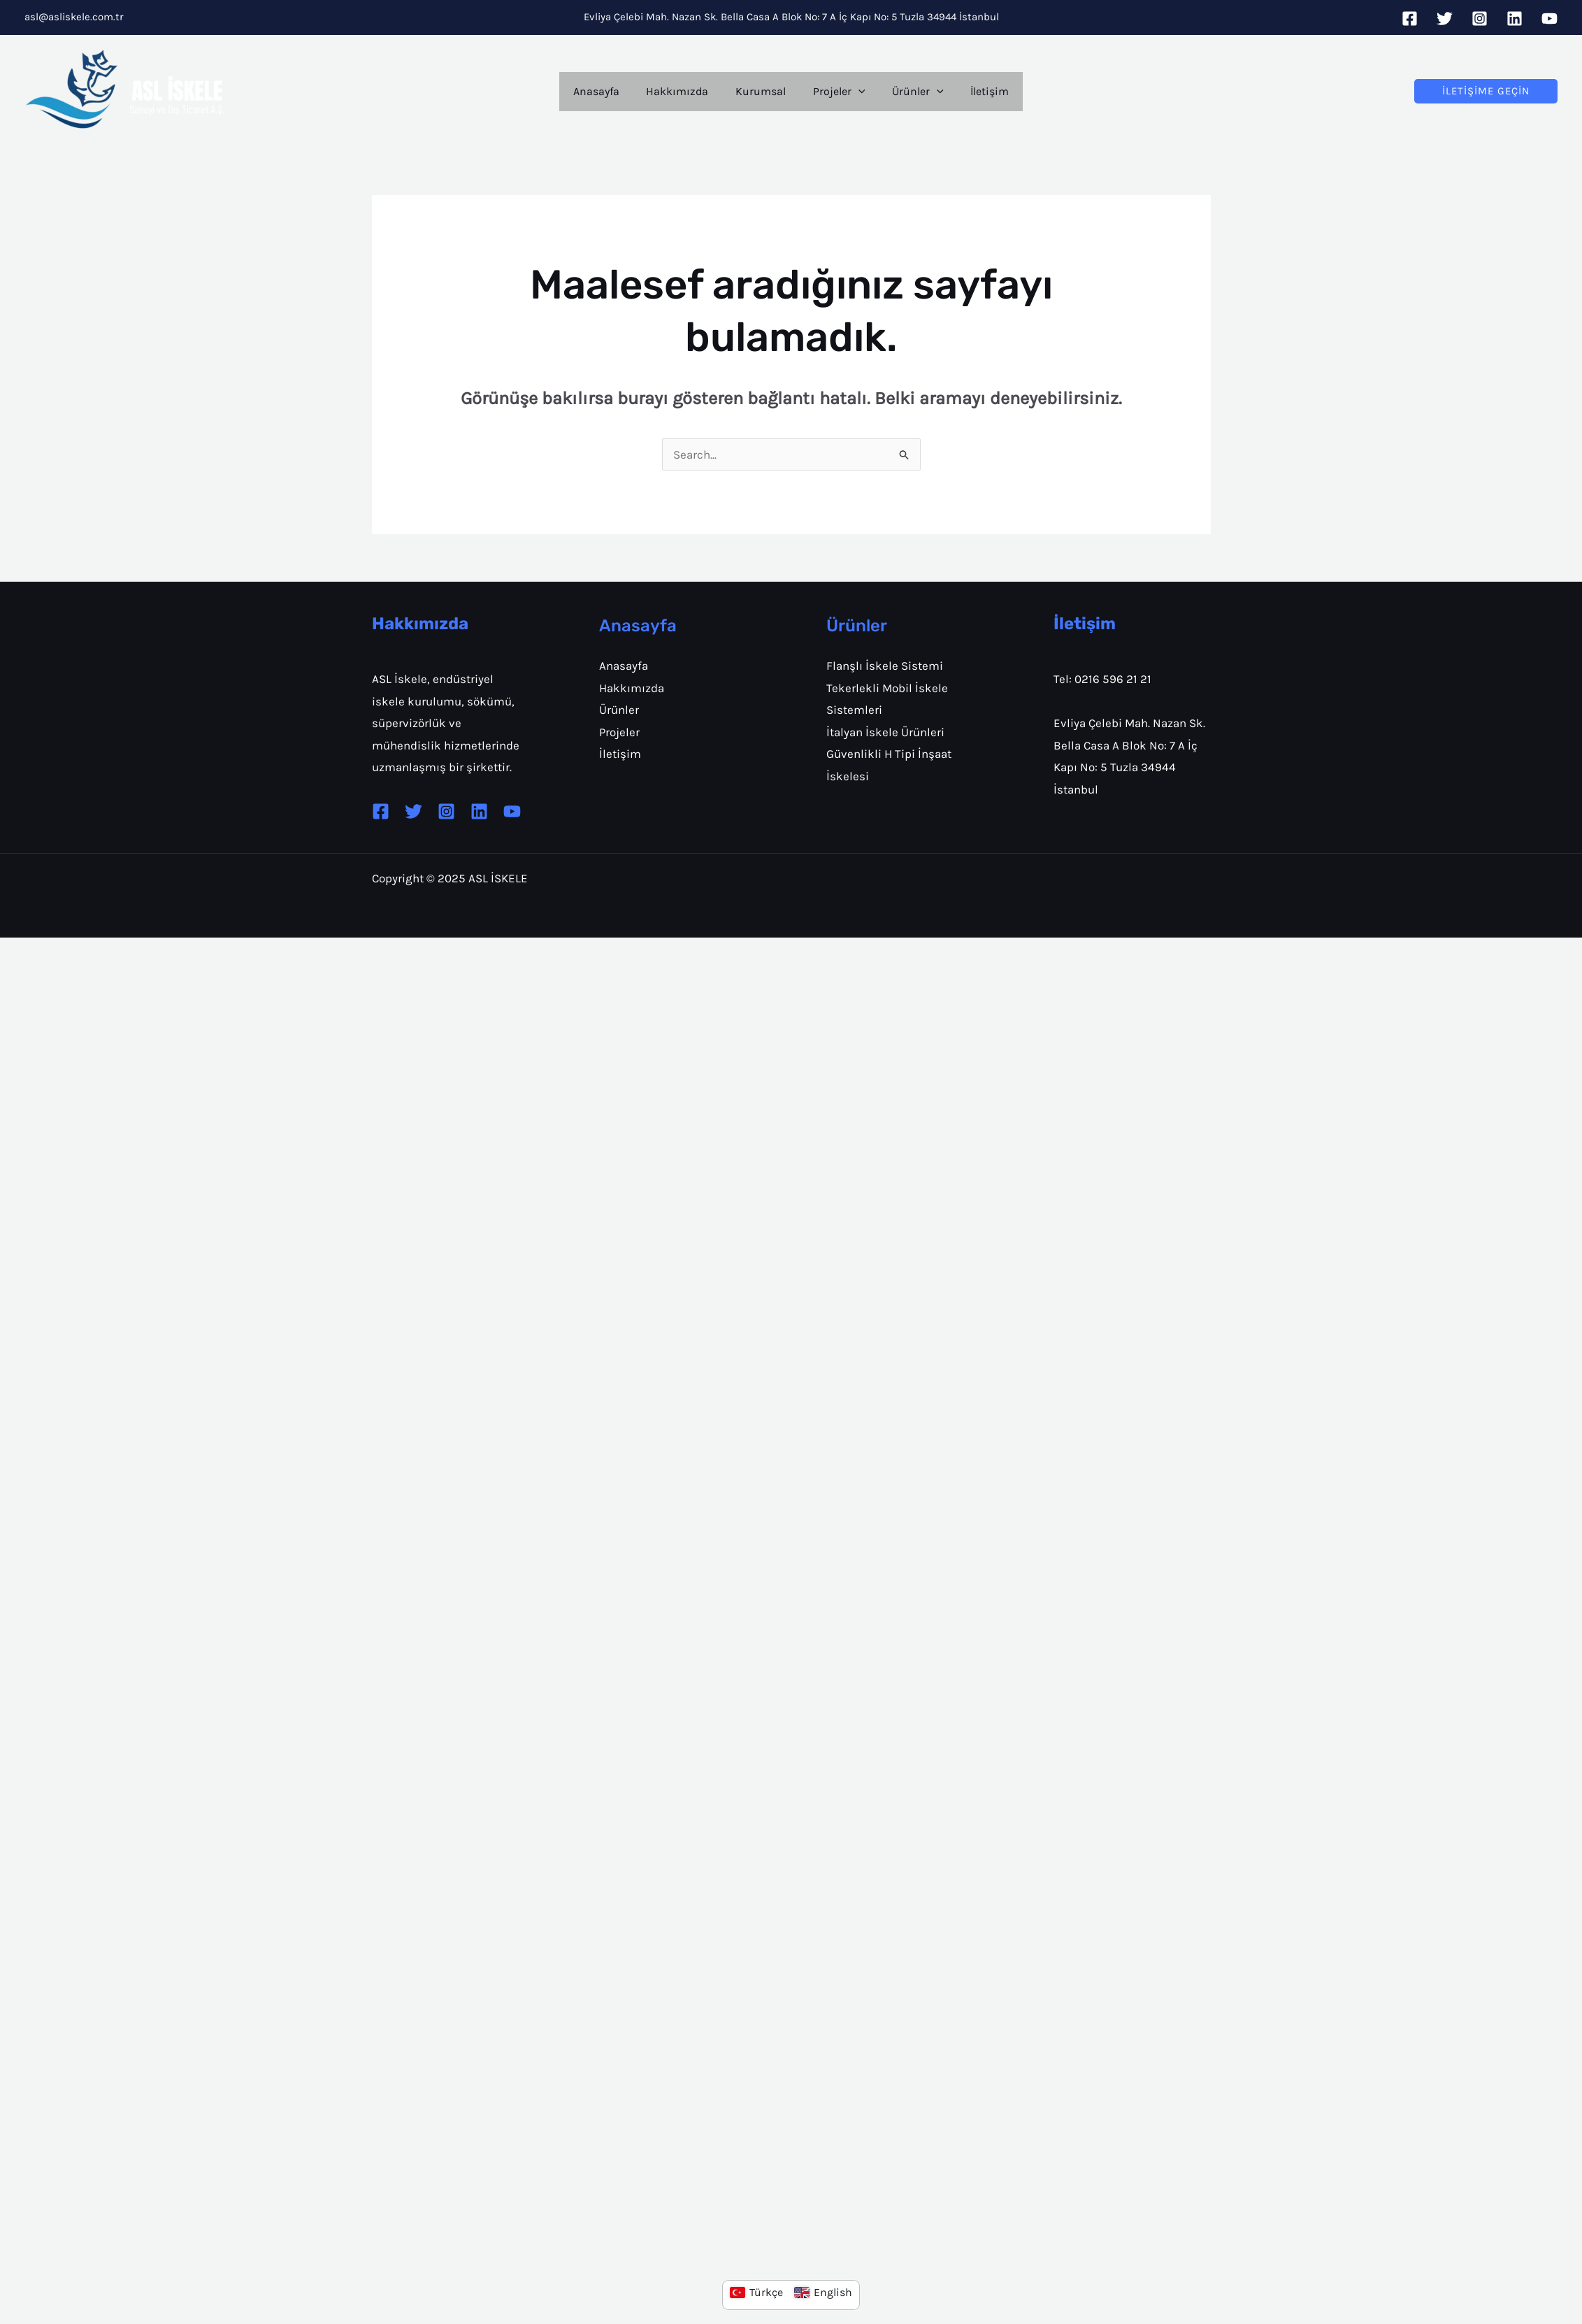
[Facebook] (1410, 18)
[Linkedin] (1515, 18)
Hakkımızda (684, 91)
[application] (856, 91)
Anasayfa (607, 91)
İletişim (978, 91)
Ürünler (911, 91)
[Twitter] (1445, 18)
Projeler (836, 91)
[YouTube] (1549, 18)
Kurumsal (763, 91)
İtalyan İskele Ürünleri (885, 732)
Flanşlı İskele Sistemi (884, 666)
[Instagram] (1480, 18)
